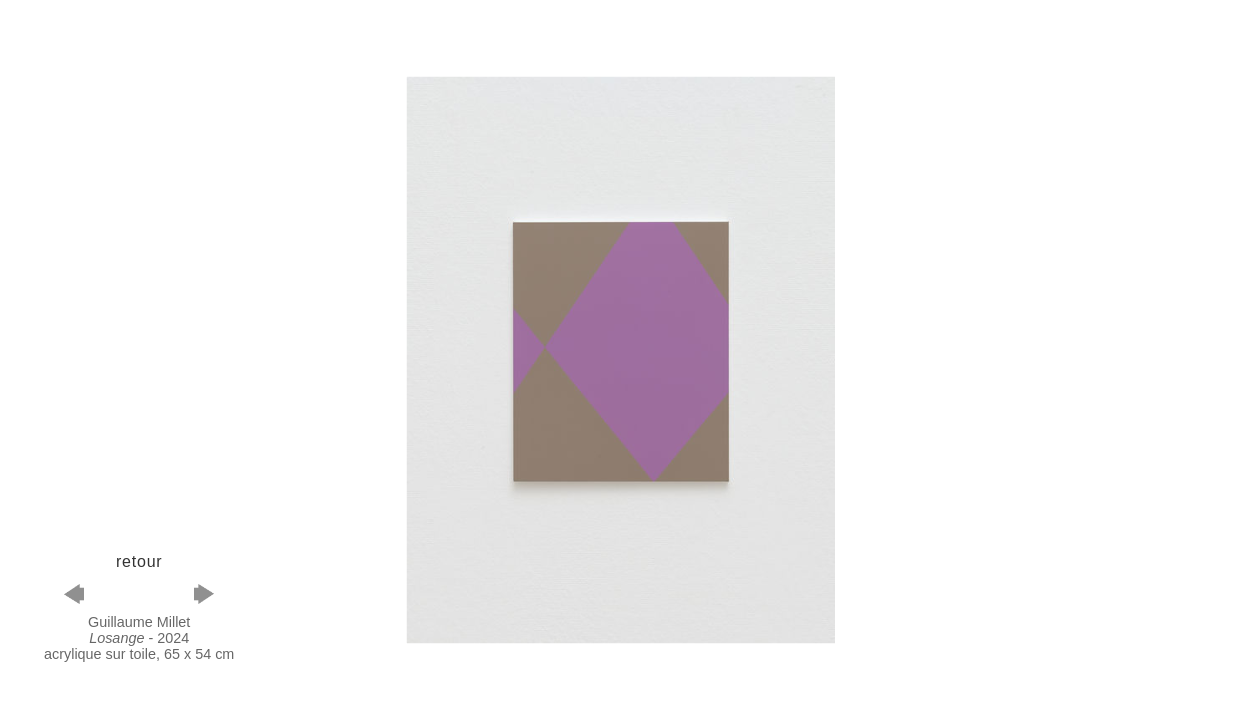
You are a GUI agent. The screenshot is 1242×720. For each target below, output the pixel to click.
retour (139, 561)
